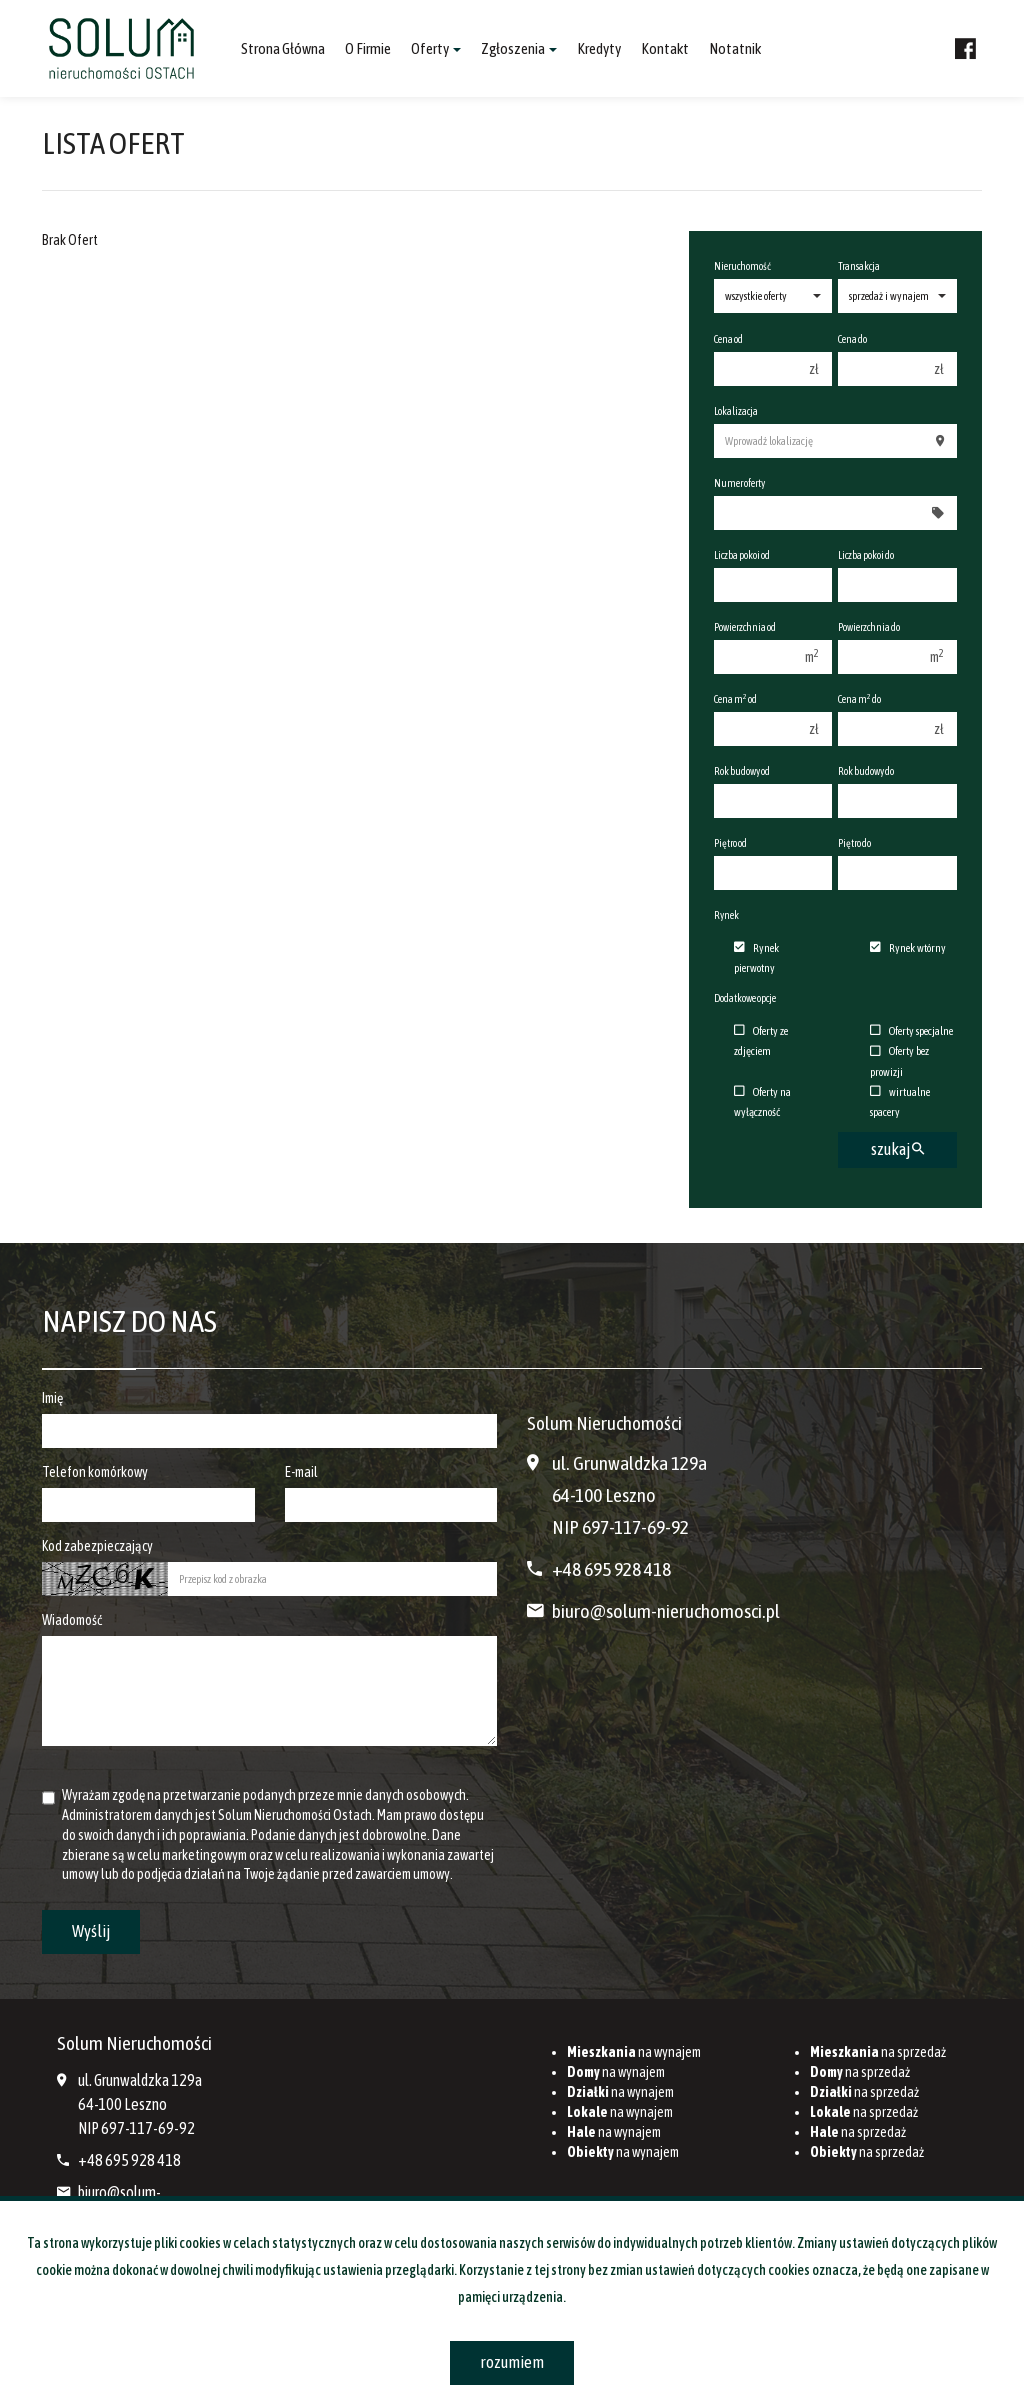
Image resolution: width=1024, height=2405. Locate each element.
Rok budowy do (866, 771)
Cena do (852, 339)
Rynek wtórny (908, 948)
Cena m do (859, 698)
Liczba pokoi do (866, 555)
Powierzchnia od (745, 627)
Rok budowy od (742, 771)
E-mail (301, 1472)
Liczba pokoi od (742, 555)
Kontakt (665, 48)
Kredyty (599, 48)
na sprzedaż (878, 2052)
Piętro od (730, 843)
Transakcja (859, 266)
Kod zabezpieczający (97, 1546)
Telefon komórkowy (95, 1472)
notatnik (735, 48)
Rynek (726, 915)
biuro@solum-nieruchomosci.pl (666, 1611)
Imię (52, 1398)
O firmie (368, 48)
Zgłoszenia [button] (519, 48)
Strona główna (283, 48)
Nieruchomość (742, 266)
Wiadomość (72, 1620)
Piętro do (854, 843)
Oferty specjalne (911, 1031)
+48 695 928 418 (611, 1569)
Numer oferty (739, 483)
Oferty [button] (436, 48)
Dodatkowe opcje (745, 998)
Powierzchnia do (869, 627)
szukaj (897, 1149)
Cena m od (735, 698)
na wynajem (634, 2052)
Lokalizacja (736, 411)
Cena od (728, 339)
